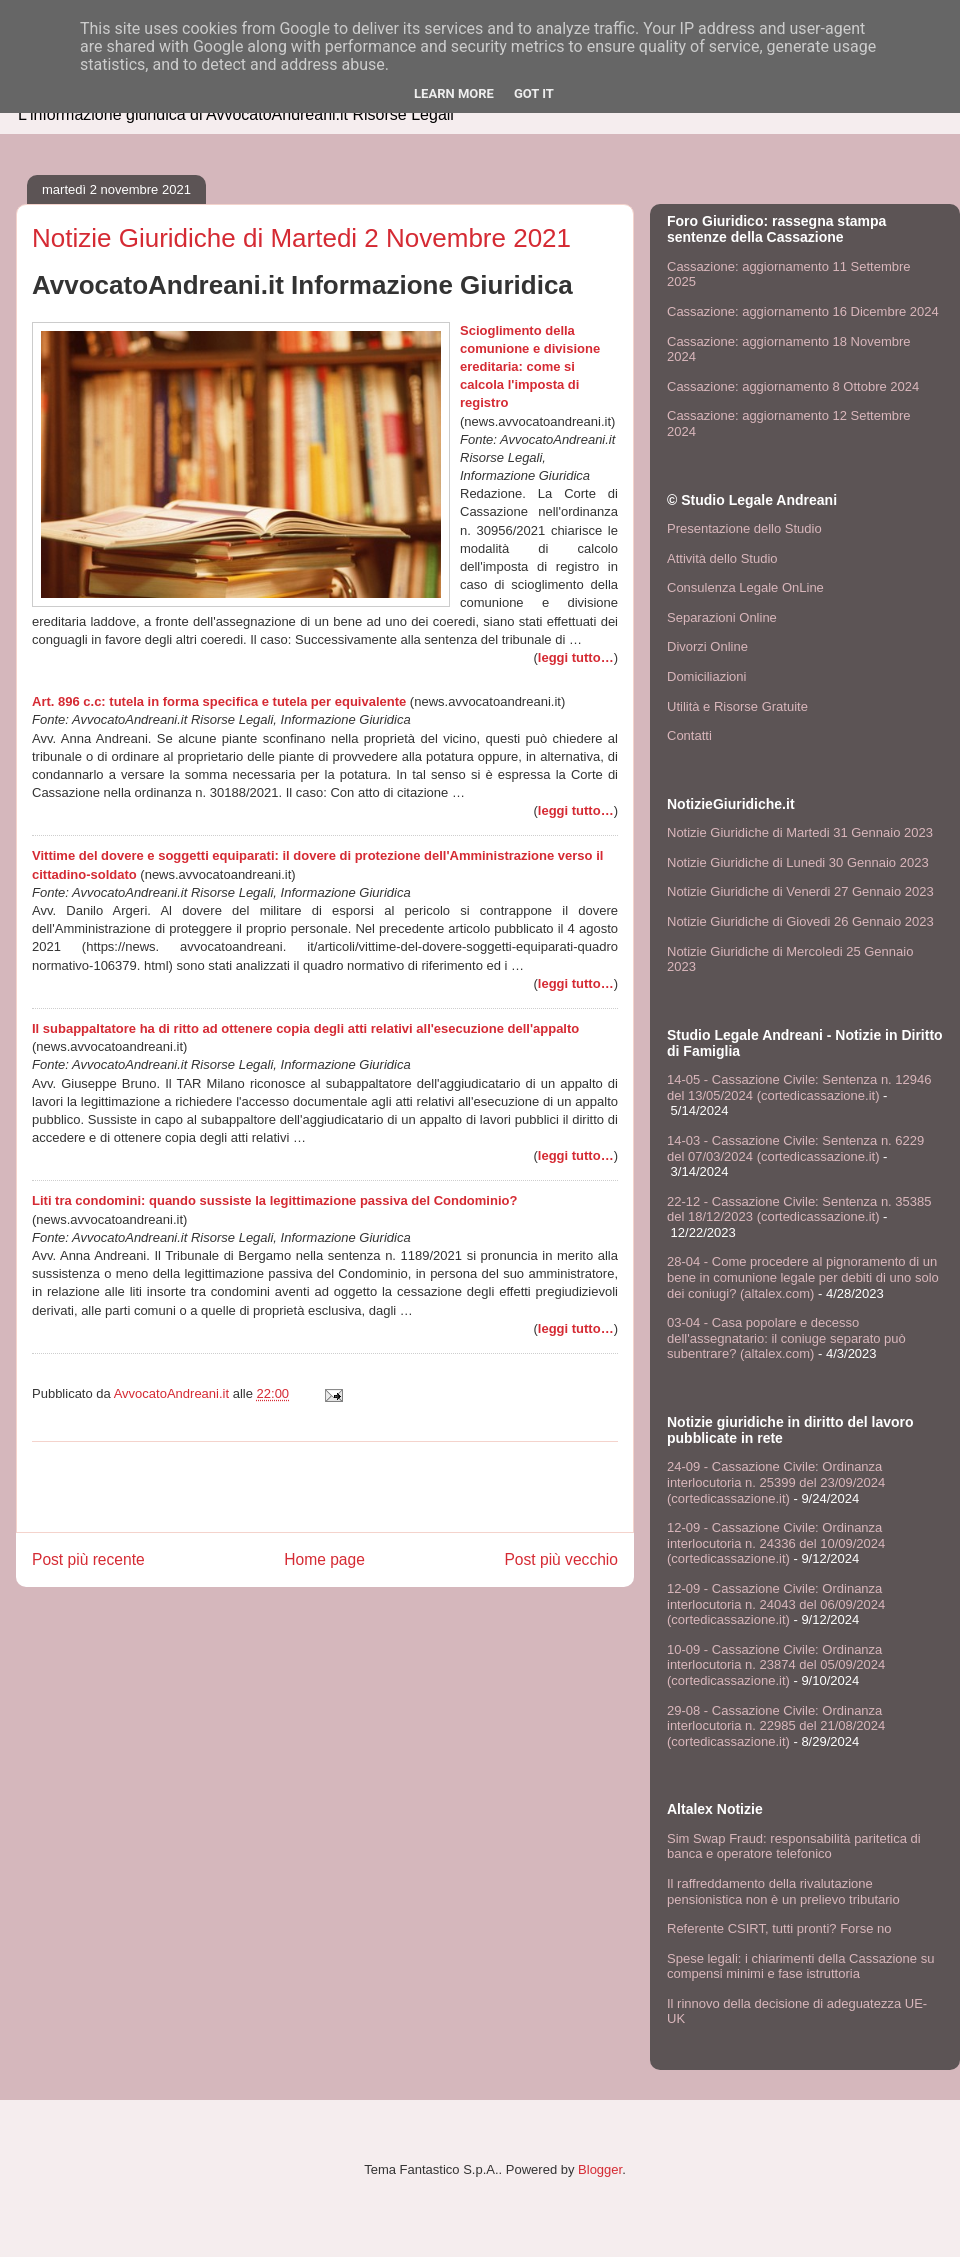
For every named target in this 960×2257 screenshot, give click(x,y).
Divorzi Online (707, 646)
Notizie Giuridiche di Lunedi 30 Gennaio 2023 (798, 862)
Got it (534, 93)
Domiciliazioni (706, 676)
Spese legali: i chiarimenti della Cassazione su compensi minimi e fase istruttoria (800, 1966)
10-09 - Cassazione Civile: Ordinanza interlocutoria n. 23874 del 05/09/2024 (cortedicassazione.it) (776, 1665)
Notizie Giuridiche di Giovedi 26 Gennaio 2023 (800, 921)
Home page (324, 1559)
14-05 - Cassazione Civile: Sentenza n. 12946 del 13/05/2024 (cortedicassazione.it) (799, 1087)
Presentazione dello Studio (744, 528)
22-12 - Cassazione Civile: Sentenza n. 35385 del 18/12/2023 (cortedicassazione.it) (799, 1209)
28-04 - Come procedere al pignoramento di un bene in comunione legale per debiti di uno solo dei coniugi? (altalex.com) (803, 1277)
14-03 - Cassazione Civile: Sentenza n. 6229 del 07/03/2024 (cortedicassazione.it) (795, 1148)
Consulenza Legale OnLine (745, 587)
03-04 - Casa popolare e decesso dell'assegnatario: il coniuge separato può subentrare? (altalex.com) (786, 1338)
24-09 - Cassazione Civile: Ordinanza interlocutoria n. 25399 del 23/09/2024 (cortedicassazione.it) (776, 1482)
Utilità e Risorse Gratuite (737, 706)
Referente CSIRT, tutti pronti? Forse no (779, 1928)
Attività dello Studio (722, 558)
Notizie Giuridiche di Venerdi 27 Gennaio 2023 (800, 891)
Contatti (689, 735)
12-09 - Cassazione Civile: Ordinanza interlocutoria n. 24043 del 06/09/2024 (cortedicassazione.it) (776, 1604)
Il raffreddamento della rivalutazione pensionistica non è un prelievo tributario (783, 1891)
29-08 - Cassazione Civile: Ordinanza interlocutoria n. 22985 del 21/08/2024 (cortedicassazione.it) (776, 1726)
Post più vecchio (561, 1559)
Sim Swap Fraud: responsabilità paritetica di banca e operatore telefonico (794, 1846)
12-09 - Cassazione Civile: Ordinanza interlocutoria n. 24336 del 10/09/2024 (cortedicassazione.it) (776, 1543)
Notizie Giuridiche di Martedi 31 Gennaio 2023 (800, 832)
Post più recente (88, 1559)
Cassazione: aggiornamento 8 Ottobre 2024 (793, 386)
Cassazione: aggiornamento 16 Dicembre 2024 (803, 311)
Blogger (600, 2169)
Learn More (454, 93)
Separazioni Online (722, 617)
